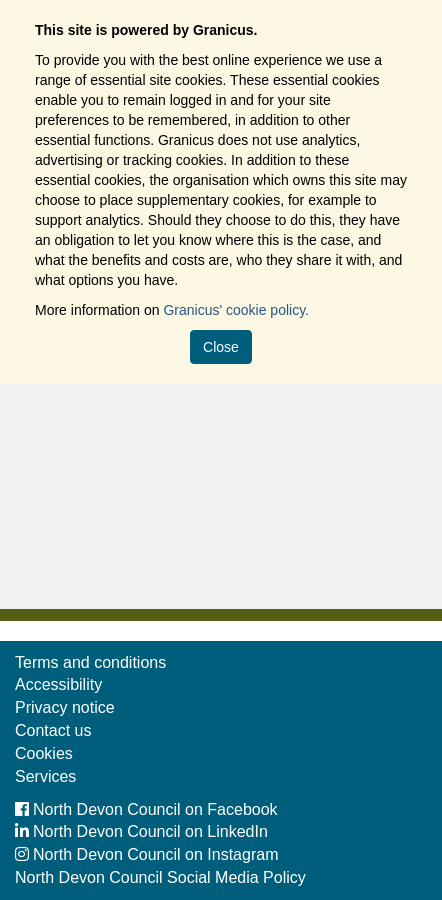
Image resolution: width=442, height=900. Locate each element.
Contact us (53, 730)
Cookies (44, 753)
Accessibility (58, 684)
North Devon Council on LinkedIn (141, 831)
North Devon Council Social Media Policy (160, 877)
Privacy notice (65, 707)
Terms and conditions (90, 662)
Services (45, 776)
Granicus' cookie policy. (236, 310)
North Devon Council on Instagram (146, 854)
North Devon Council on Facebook (146, 809)
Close (221, 347)
